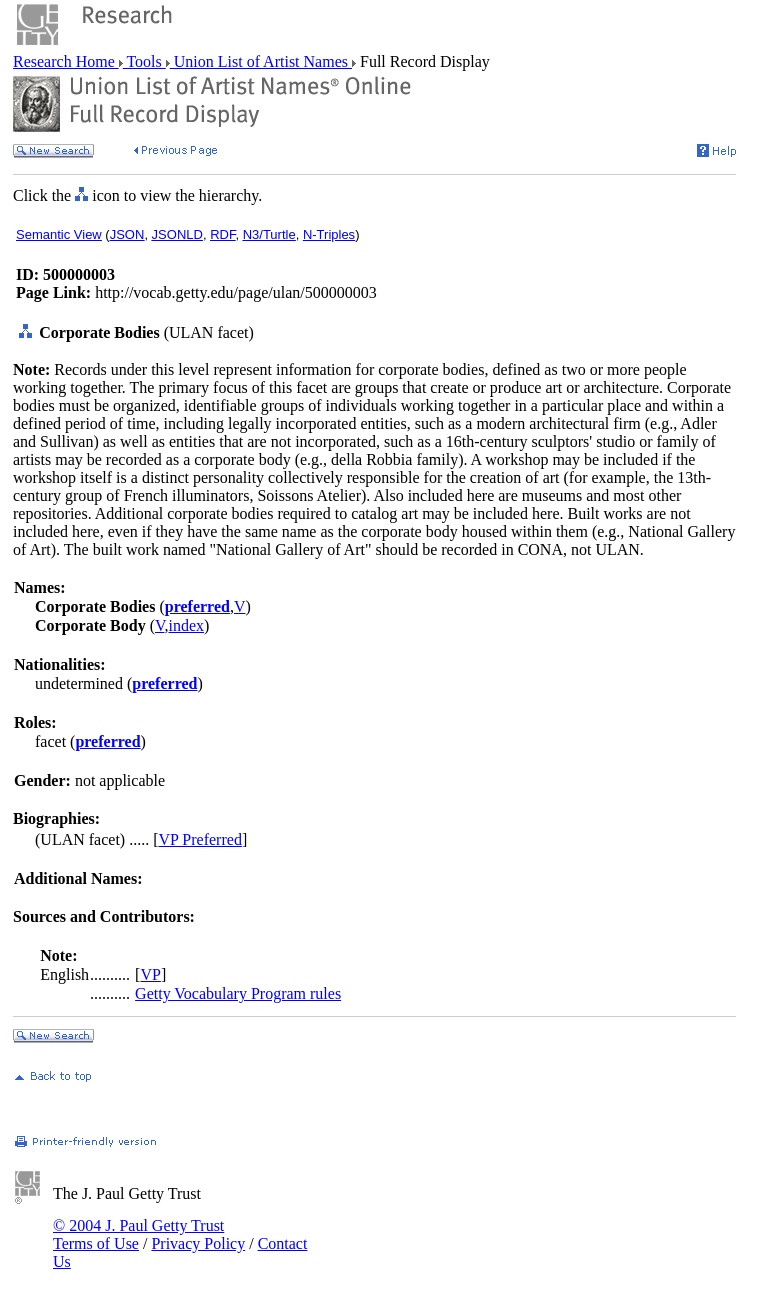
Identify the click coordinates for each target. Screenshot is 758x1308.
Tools (144, 61)
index (186, 625)
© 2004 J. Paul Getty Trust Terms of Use (138, 1234)
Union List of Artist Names (261, 61)
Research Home (66, 61)
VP (150, 974)
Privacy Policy (198, 1243)
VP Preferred (200, 839)
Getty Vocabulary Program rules (238, 993)
